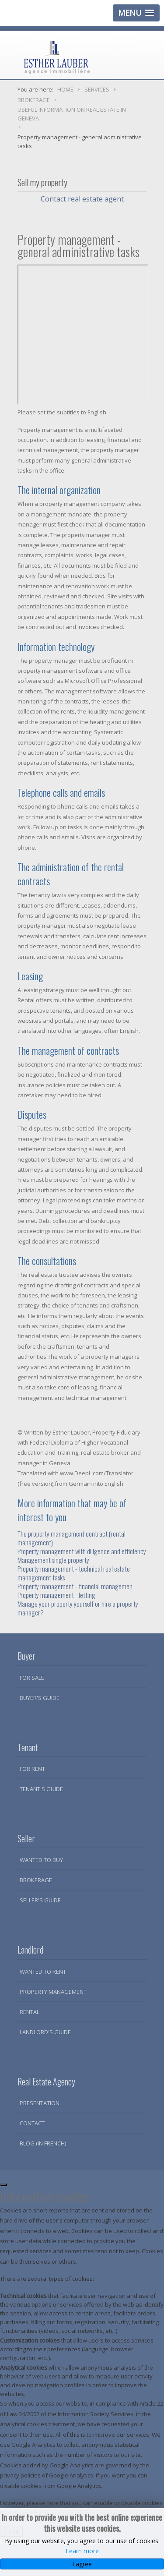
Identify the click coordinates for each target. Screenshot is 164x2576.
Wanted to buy (41, 1860)
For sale (32, 1678)
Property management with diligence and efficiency (81, 1551)
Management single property (53, 1560)
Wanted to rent (43, 1971)
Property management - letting (56, 1595)
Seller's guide (40, 1900)
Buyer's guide (39, 1698)
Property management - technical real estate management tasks (73, 1573)
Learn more (82, 2551)
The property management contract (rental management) (71, 1538)
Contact (32, 2123)
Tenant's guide (41, 1789)
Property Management (53, 1992)
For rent (32, 1769)
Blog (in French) (43, 2143)
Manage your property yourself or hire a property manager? (77, 1608)
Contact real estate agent (82, 199)
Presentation (39, 2103)
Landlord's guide (45, 2032)
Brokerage (36, 1880)
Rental (29, 2012)
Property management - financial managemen (75, 1586)
